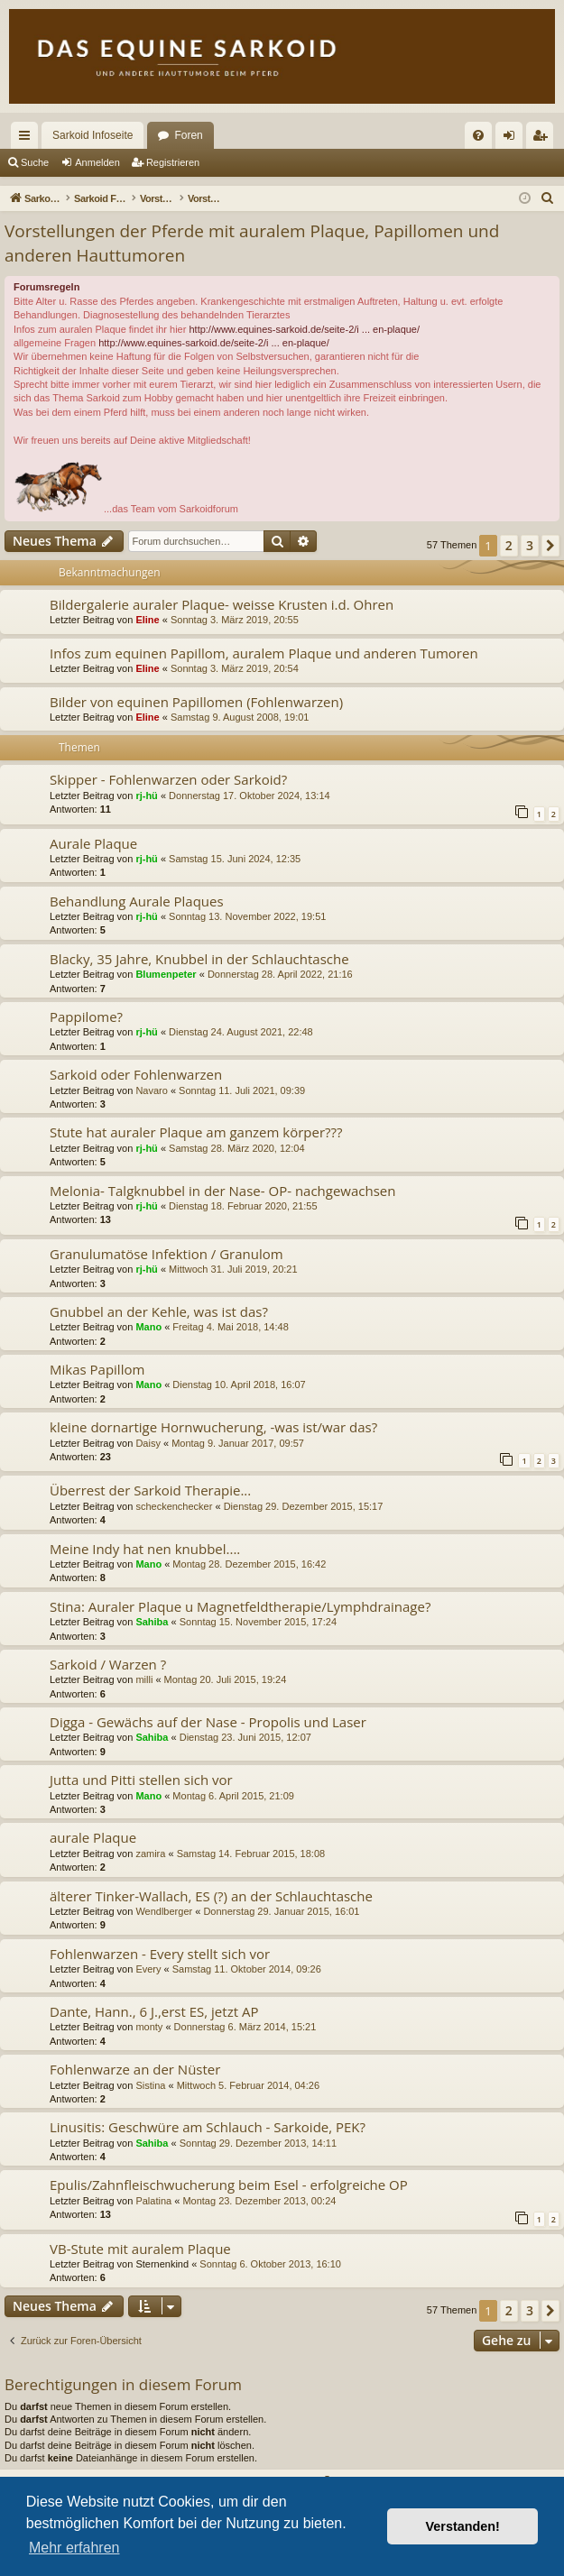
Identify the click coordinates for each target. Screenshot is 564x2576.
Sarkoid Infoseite (92, 135)
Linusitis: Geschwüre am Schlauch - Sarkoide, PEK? (207, 2127)
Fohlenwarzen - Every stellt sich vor (160, 1954)
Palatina (153, 2200)
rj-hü (146, 795)
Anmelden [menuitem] (513, 139)
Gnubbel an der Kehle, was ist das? (159, 1311)
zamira (150, 1853)
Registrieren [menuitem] (543, 139)
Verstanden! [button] (463, 2526)
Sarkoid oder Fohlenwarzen (136, 1074)
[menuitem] (478, 135)
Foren (188, 135)
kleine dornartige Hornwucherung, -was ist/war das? (213, 1427)
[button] (550, 546)
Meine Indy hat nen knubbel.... (145, 1549)
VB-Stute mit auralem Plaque (140, 2249)
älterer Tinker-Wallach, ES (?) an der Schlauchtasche (211, 1896)
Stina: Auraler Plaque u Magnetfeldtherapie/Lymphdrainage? (240, 1606)
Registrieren (172, 162)
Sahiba (151, 1621)
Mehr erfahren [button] (74, 2547)
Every (148, 1969)
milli (144, 1679)
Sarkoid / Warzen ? (108, 1664)
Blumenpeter (165, 974)
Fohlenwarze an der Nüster (135, 2069)
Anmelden (97, 162)
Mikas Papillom (97, 1369)
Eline (147, 619)
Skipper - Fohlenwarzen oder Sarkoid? (168, 779)
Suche (35, 162)
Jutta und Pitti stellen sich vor (141, 1780)
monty (148, 2026)
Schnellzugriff (28, 139)
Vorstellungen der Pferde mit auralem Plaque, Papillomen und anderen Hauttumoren (252, 243)
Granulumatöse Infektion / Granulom (166, 1254)
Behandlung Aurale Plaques (137, 901)
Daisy (148, 1443)
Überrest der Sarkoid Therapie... (150, 1490)
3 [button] (529, 545)
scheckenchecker (173, 1506)
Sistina (150, 2085)
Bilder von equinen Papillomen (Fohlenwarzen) (196, 702)
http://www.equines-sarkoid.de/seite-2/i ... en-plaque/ (304, 329)
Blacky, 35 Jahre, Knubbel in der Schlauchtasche (199, 959)
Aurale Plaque (93, 843)
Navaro (151, 1090)
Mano (148, 1326)
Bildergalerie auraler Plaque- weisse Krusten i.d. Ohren (221, 604)
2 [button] (509, 545)
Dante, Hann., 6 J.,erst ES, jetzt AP (154, 2011)
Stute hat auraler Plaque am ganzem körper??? (196, 1132)
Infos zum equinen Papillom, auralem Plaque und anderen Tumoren (264, 653)
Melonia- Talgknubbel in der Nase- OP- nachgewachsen (222, 1191)
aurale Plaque (93, 1837)
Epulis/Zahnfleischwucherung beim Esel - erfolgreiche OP (229, 2185)
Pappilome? (86, 1016)
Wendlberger (163, 1911)
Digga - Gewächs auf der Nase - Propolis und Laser (208, 1722)
